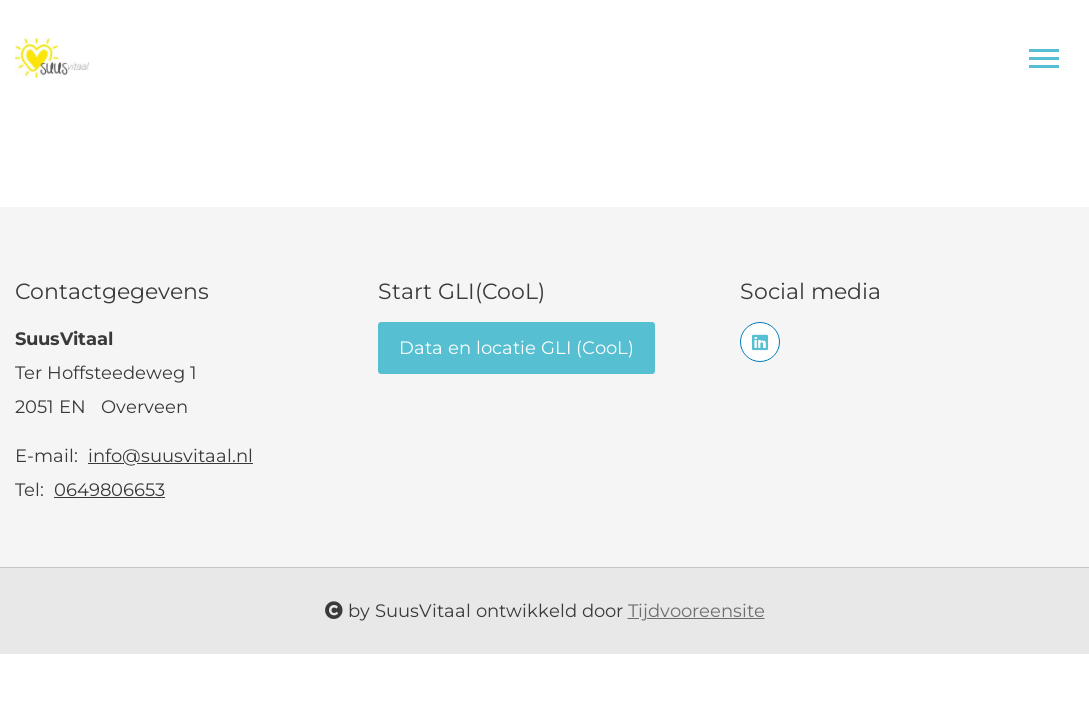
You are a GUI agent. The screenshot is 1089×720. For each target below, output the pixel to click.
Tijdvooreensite (696, 611)
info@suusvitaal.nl (170, 456)
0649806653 (109, 490)
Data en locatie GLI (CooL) (516, 348)
